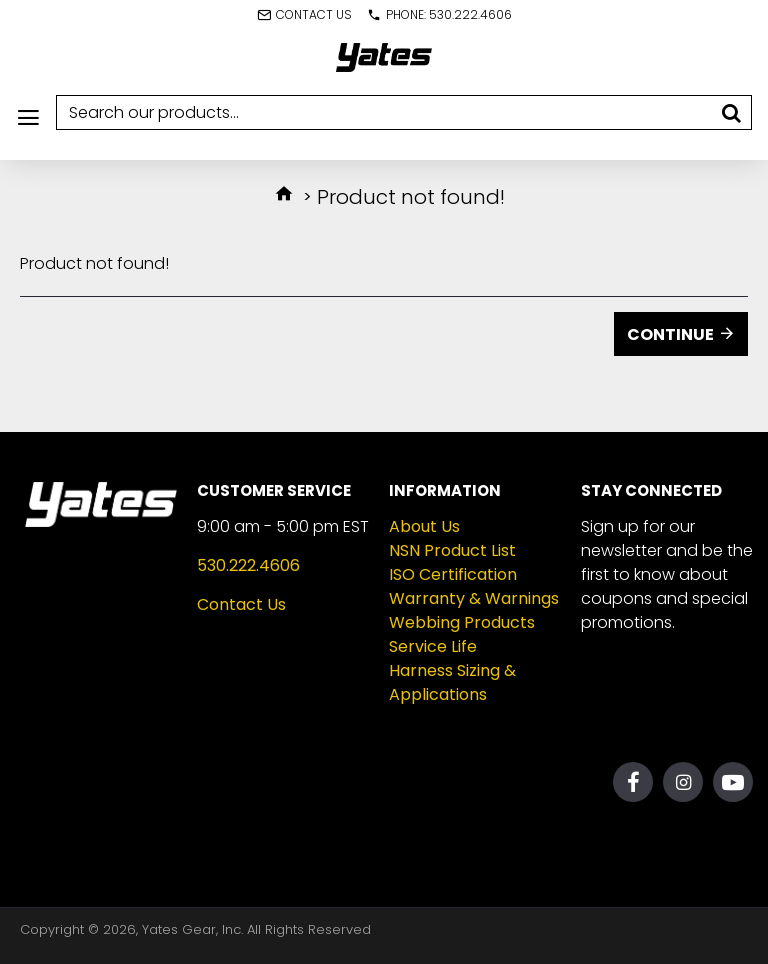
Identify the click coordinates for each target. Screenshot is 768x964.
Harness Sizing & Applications (452, 682)
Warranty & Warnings (474, 598)
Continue (670, 334)
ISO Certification (453, 574)
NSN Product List (452, 550)
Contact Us (241, 604)
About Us (424, 526)
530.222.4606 (248, 565)
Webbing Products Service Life (462, 634)
